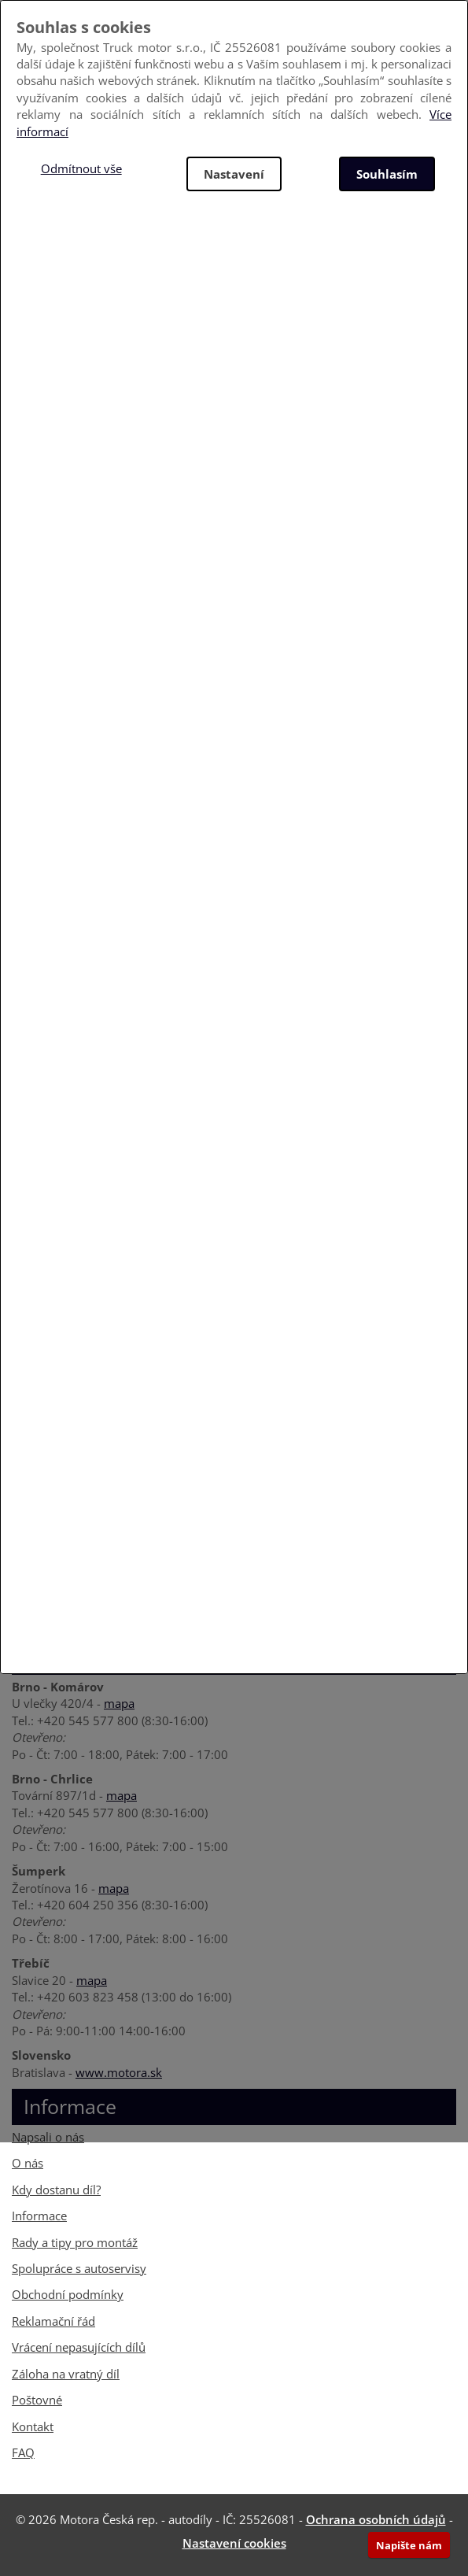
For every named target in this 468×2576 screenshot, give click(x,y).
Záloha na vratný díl (66, 2374)
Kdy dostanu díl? (56, 2189)
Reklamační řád (53, 2321)
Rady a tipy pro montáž (75, 2242)
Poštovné (37, 2400)
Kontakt (32, 2426)
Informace (39, 2215)
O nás (27, 2163)
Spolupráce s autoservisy (79, 2268)
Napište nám (409, 2545)
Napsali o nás (48, 2137)
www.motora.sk (119, 2072)
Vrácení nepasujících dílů (79, 2347)
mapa (119, 1703)
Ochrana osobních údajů (376, 2519)
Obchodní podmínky (67, 2294)
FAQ (23, 2452)
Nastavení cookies (234, 2543)
